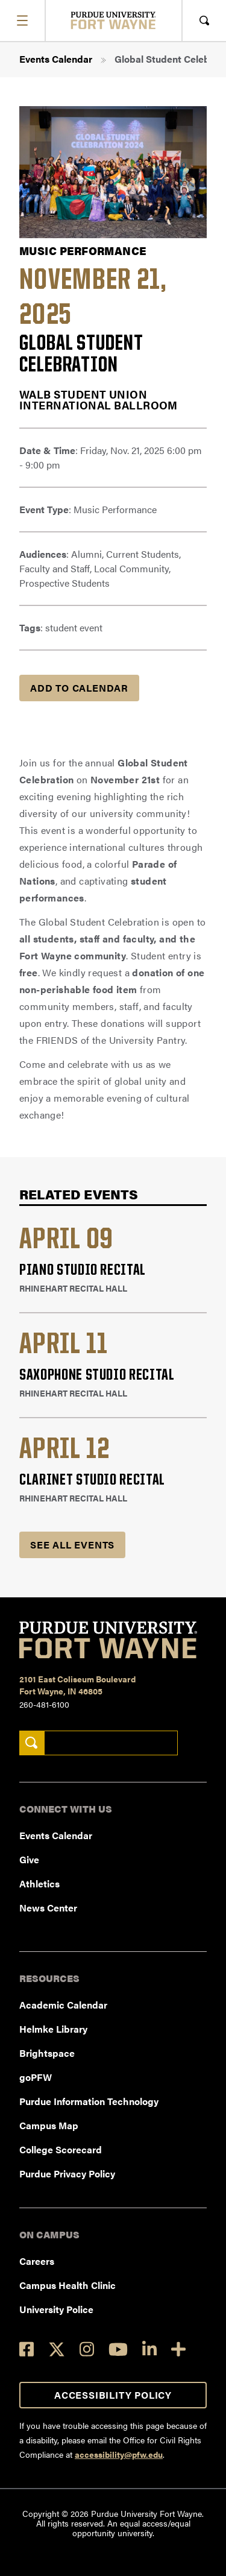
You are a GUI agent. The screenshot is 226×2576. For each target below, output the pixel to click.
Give (29, 1859)
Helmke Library (53, 2029)
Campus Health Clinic (67, 2285)
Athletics (39, 1883)
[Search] (31, 1743)
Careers (36, 2261)
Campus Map (48, 2125)
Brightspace (47, 2053)
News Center (48, 1908)
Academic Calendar (63, 2005)
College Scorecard (60, 2149)
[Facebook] (26, 2349)
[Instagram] (87, 2349)
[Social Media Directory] (178, 2349)
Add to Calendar (79, 688)
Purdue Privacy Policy (67, 2173)
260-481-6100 (44, 1704)
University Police (56, 2309)
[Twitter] (56, 2349)
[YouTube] (118, 2349)
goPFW (35, 2077)
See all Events (72, 1545)
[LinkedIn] (149, 2349)
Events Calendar (55, 59)
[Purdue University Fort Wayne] (113, 20)
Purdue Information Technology (89, 2101)
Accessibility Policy (113, 2395)
